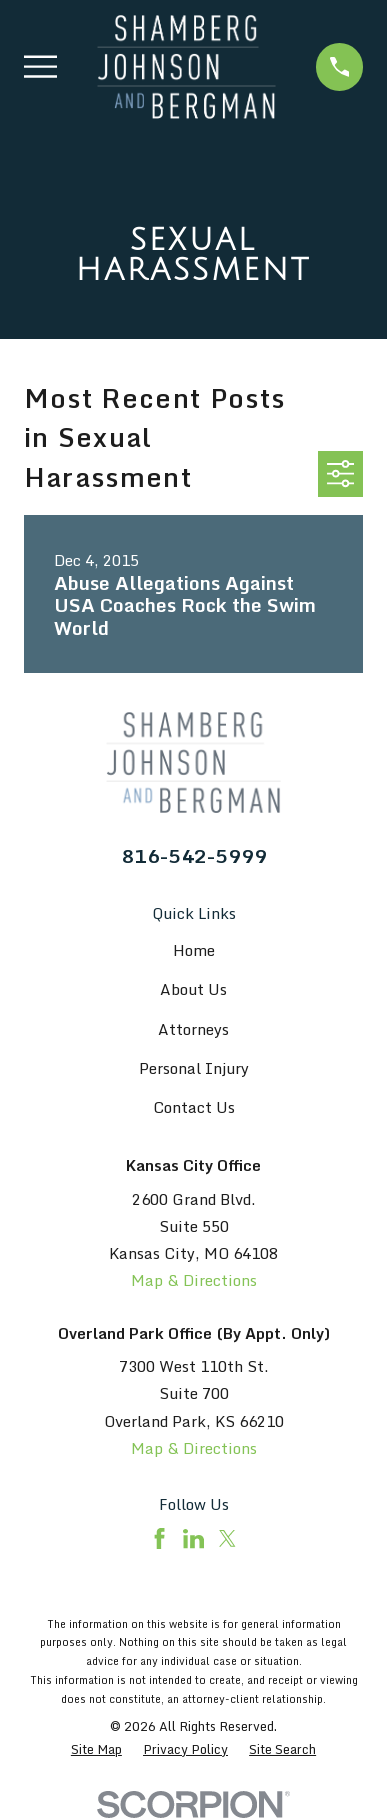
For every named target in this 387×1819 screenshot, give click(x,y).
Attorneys (193, 1029)
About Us (193, 989)
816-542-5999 (194, 855)
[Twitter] (227, 1538)
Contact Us (194, 1107)
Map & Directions (194, 1280)
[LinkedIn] (193, 1538)
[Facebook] (159, 1538)
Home (194, 950)
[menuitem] (96, 1749)
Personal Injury (194, 1068)
